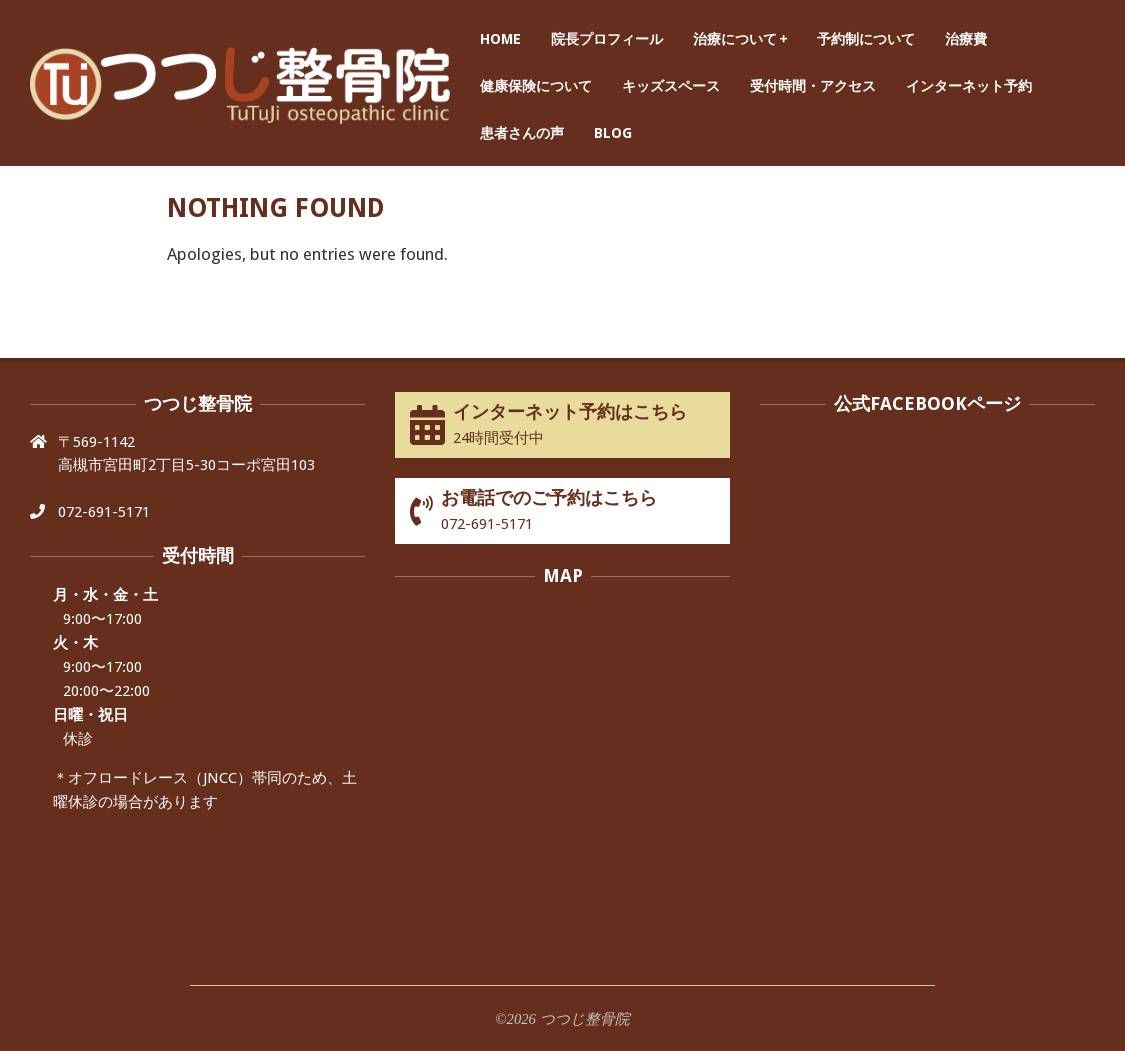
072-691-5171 (104, 512)
